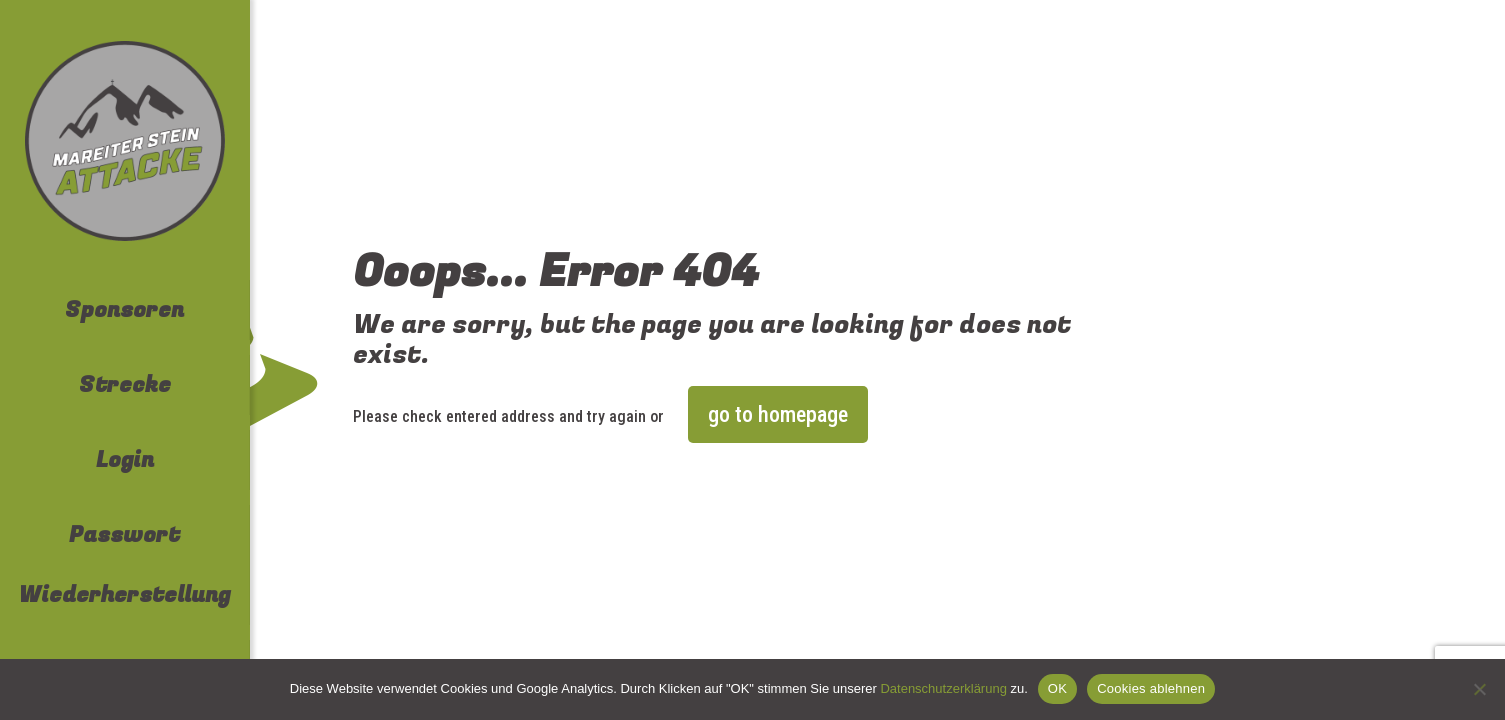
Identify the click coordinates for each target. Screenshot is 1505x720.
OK (1057, 688)
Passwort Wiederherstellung (124, 565)
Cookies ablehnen (1151, 688)
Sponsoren (124, 310)
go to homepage (778, 414)
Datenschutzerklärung (943, 688)
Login (125, 460)
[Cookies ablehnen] (1480, 689)
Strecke (125, 385)
